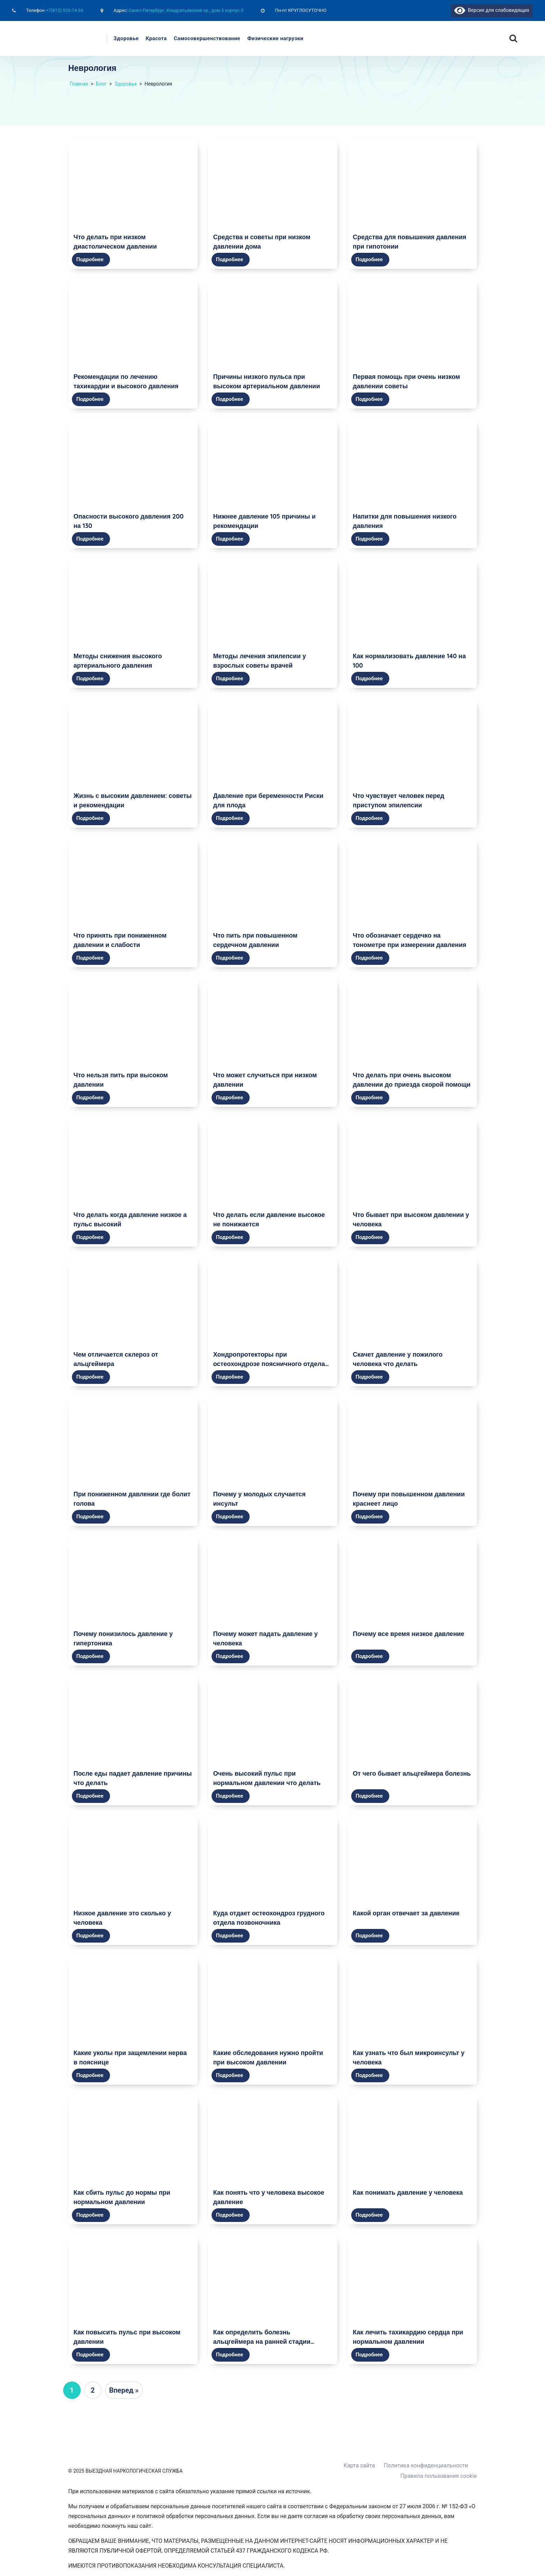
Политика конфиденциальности (426, 2465)
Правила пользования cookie (438, 2476)
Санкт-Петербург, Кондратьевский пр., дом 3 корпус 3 (186, 10)
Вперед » (124, 2390)
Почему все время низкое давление (408, 1634)
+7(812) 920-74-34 (64, 10)
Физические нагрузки (275, 38)
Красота (156, 38)
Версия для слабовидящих (491, 10)
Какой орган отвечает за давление (406, 1913)
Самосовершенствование (207, 38)
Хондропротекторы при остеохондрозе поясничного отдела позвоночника (269, 1363)
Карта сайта (359, 2465)
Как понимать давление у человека (408, 2192)
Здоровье (126, 38)
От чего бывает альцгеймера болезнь (412, 1773)
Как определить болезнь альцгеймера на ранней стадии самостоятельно (262, 2341)
